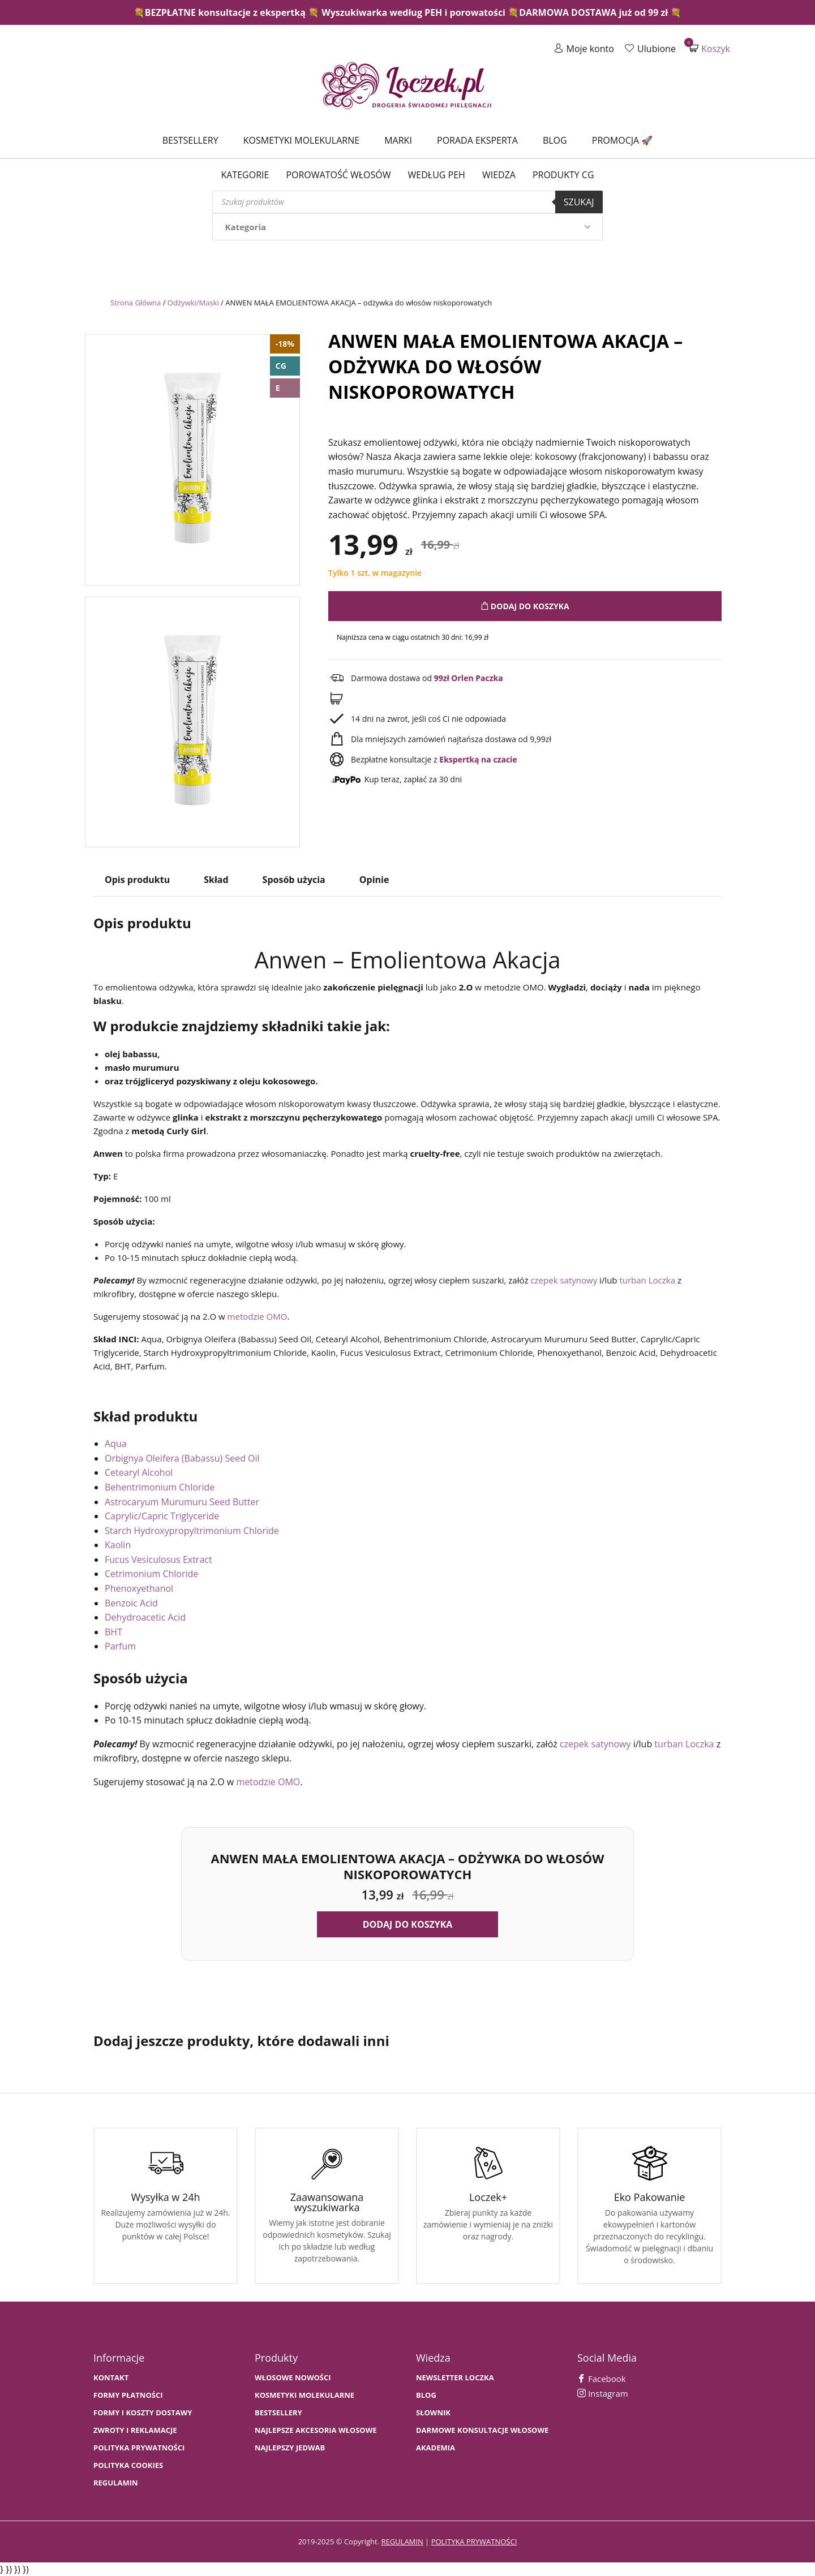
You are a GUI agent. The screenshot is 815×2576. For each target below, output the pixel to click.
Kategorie (245, 175)
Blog (555, 140)
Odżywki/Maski (193, 303)
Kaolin (118, 1545)
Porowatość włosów (338, 175)
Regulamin (115, 2483)
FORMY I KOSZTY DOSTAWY (142, 2412)
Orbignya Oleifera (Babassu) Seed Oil (182, 1458)
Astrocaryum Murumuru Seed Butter (182, 1502)
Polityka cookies (128, 2465)
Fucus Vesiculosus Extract (158, 1559)
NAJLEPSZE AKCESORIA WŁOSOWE (316, 2430)
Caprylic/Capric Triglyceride (162, 1516)
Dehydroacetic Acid (145, 1617)
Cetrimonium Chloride (151, 1573)
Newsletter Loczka (455, 2377)
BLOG (426, 2395)
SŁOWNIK (433, 2412)
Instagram (602, 2393)
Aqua (116, 1443)
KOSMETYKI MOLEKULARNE (304, 2395)
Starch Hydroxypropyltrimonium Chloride (192, 1530)
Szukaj (579, 202)
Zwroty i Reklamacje (135, 2430)
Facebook (601, 2378)
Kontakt (110, 2377)
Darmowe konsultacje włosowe (482, 2430)
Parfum (120, 1646)
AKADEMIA (435, 2448)
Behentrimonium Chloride (160, 1487)
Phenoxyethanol (139, 1588)
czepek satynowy (563, 1280)
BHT (113, 1632)
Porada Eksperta (477, 140)
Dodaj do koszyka (525, 606)
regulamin (402, 2541)
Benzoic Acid (131, 1603)
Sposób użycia (294, 879)
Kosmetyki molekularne (301, 140)
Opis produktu (137, 879)
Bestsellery (190, 140)
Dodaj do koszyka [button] (408, 1924)
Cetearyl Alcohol (139, 1472)
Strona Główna (135, 303)
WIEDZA (499, 175)
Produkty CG (563, 175)
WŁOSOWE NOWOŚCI (293, 2377)
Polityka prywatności (139, 2448)
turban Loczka (647, 1280)
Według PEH (436, 175)
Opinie (374, 879)
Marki (398, 140)
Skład (216, 879)
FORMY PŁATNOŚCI (127, 2395)
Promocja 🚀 (622, 140)
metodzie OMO (258, 1316)
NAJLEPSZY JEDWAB (290, 2448)
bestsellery (278, 2412)
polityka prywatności (474, 2541)
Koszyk (709, 48)
